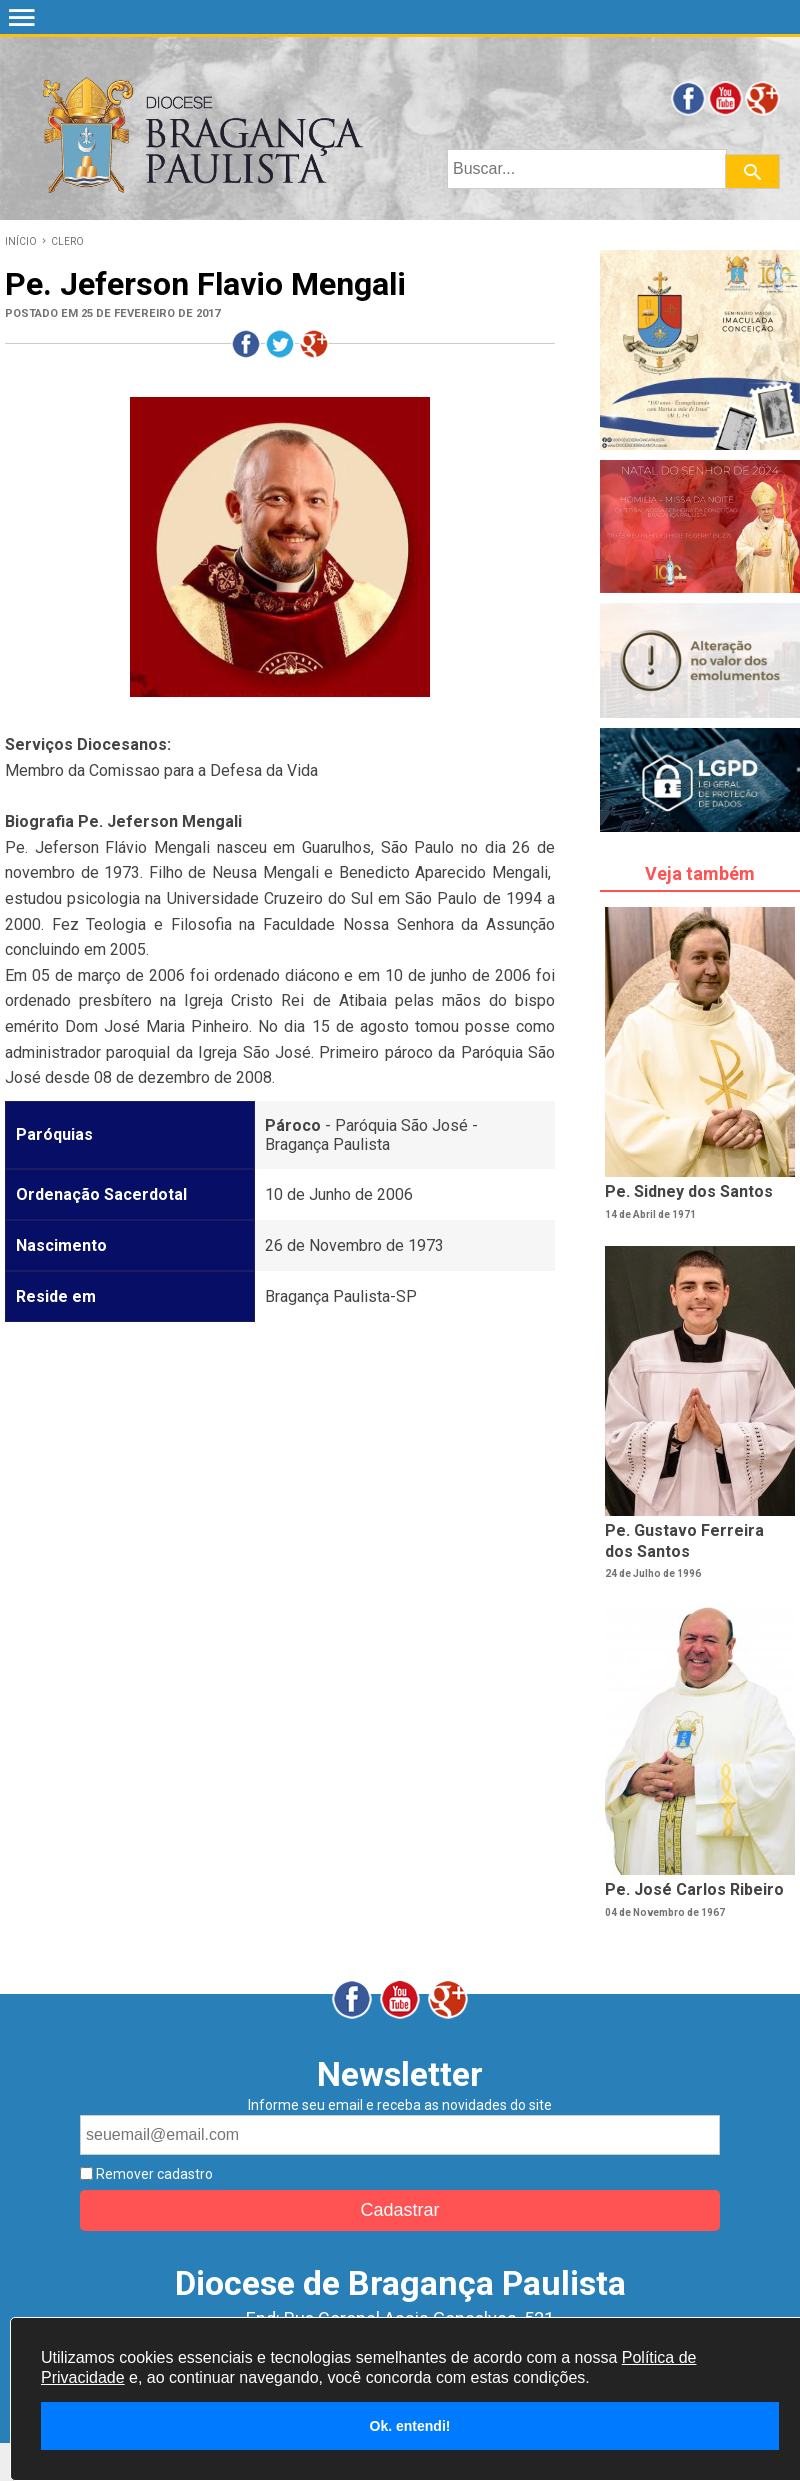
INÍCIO (21, 241)
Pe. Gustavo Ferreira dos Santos (684, 1541)
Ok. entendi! (410, 2426)
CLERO (67, 241)
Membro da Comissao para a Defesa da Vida (161, 770)
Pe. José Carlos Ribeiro (694, 1889)
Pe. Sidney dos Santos (689, 1191)
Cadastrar (399, 2210)
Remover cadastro (153, 2174)
